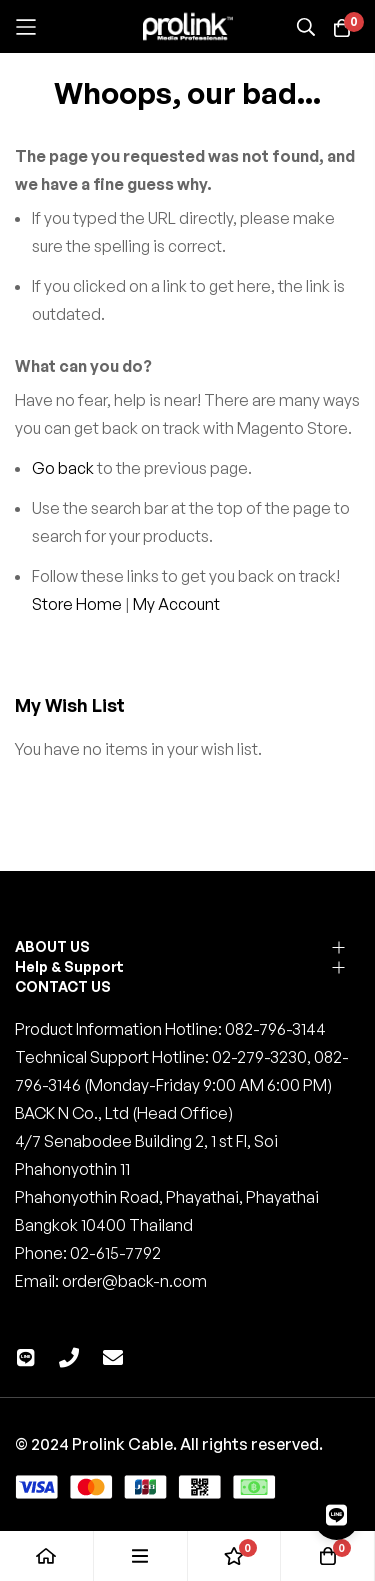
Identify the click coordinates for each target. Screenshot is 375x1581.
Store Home (77, 604)
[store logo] (188, 27)
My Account (176, 604)
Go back (63, 468)
